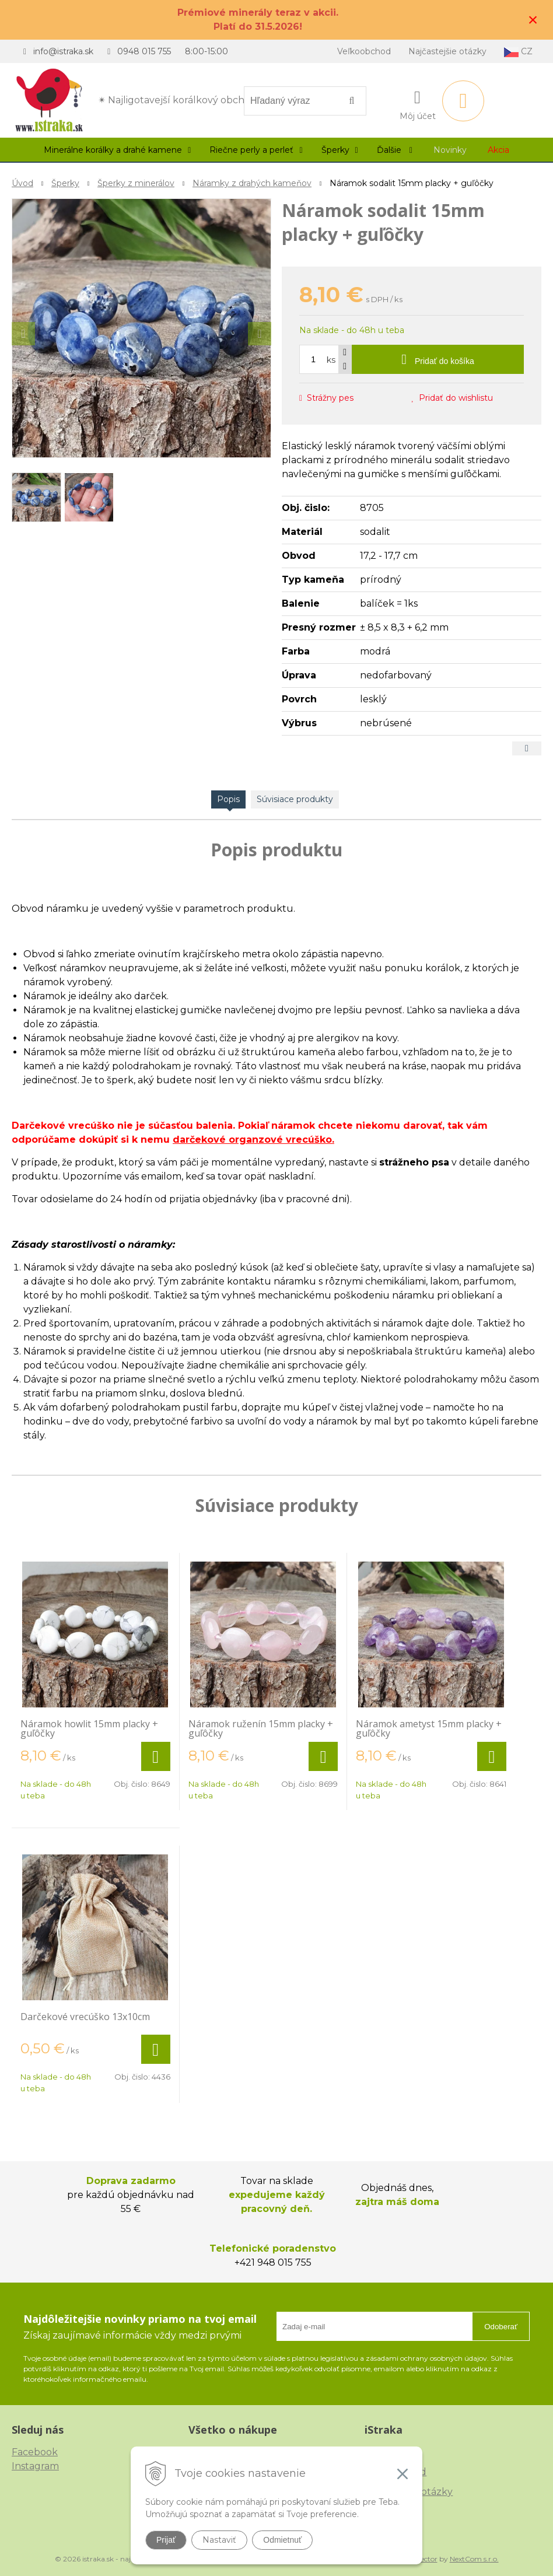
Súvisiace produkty (295, 799)
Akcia (498, 150)
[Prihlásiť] (418, 103)
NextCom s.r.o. (474, 2558)
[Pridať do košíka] (438, 359)
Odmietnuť (282, 2539)
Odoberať (500, 2326)
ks (331, 360)
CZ (518, 51)
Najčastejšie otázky (447, 51)
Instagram (35, 2466)
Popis (228, 799)
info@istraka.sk (63, 51)
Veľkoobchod (364, 51)
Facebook (35, 2452)
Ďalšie (394, 150)
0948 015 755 (144, 51)
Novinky (450, 150)
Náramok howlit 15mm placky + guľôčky (89, 1728)
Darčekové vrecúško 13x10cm (85, 2016)
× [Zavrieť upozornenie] (533, 19)
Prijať (166, 2539)
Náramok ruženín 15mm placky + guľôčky (260, 1728)
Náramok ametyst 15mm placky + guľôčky (429, 1728)
